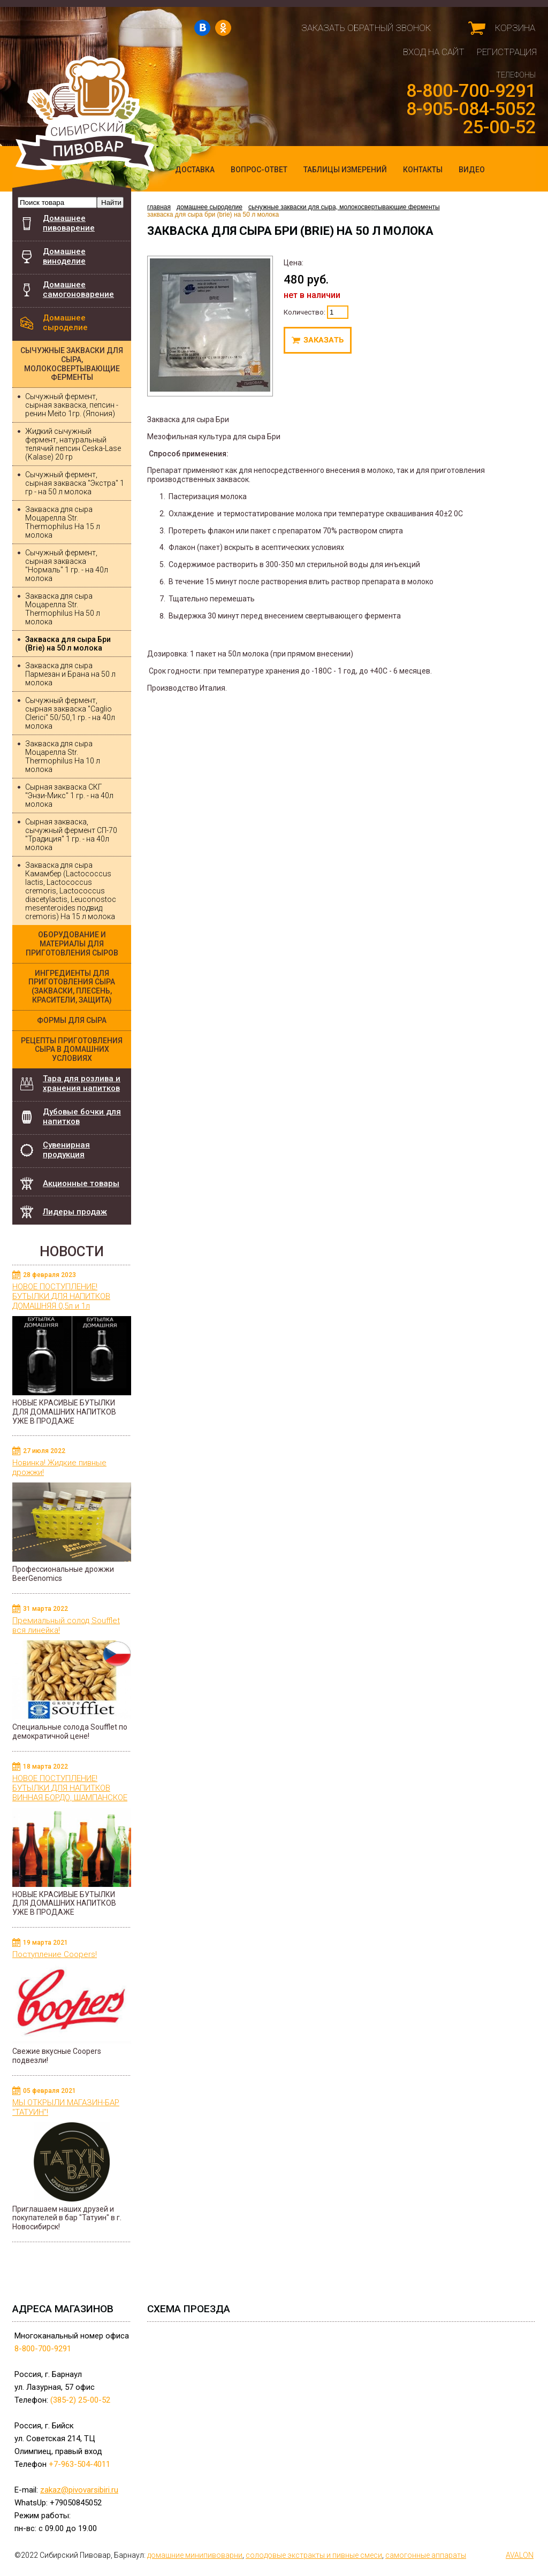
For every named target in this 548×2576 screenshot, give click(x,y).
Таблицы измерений (345, 169)
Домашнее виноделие (64, 256)
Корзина (515, 27)
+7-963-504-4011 (79, 2464)
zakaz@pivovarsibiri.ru (79, 2490)
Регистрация (507, 52)
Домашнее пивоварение (69, 223)
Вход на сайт (434, 52)
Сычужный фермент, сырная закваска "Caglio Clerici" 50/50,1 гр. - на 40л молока (70, 713)
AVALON (520, 2555)
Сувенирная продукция (66, 1149)
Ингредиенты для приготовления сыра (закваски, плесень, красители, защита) (71, 986)
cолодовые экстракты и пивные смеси (314, 2555)
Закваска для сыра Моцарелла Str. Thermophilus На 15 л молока (62, 522)
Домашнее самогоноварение (78, 289)
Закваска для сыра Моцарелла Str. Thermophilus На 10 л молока (62, 756)
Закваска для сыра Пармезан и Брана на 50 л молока (70, 674)
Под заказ (318, 340)
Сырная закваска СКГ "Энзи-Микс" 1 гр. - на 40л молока (69, 795)
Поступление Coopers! (54, 1954)
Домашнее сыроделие (65, 322)
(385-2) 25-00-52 (80, 2400)
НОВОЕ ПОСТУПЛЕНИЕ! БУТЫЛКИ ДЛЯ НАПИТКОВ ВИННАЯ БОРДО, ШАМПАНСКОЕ (69, 1788)
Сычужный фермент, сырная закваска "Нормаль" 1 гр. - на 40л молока (66, 565)
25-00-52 (499, 126)
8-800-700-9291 (471, 90)
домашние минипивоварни (194, 2555)
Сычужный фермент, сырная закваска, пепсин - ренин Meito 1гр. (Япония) (71, 405)
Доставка (195, 169)
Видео (472, 169)
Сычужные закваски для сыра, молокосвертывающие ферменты (71, 363)
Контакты (423, 169)
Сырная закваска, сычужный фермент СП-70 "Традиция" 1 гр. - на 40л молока (71, 834)
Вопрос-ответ (259, 169)
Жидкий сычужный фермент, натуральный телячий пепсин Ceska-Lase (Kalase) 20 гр (73, 444)
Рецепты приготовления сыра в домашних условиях (72, 1049)
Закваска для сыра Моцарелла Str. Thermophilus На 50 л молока (62, 609)
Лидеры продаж (75, 1212)
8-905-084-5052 (471, 108)
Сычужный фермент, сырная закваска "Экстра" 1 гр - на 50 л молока (74, 483)
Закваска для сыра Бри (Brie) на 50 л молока (68, 643)
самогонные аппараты (425, 2555)
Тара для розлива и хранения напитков (81, 1083)
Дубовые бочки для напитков (87, 1114)
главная (160, 207)
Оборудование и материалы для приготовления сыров (72, 943)
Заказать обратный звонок (366, 27)
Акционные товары (81, 1183)
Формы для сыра (71, 1020)
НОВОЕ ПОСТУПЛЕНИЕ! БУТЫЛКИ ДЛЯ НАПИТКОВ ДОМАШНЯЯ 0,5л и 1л (61, 1296)
